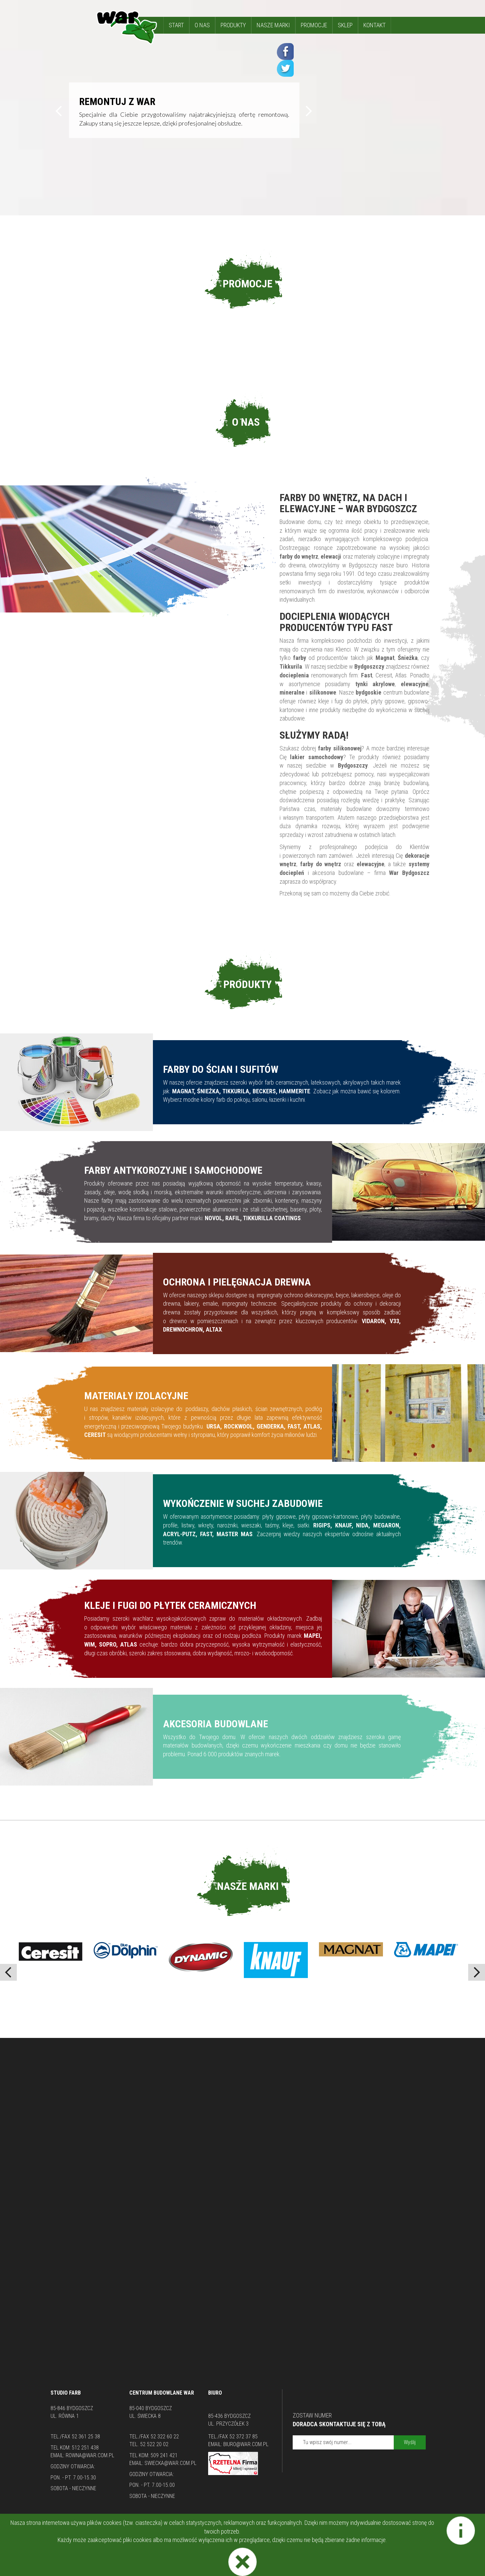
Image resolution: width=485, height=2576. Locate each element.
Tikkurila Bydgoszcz (174, 2525)
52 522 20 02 (154, 2444)
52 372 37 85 (243, 2436)
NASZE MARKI (273, 25)
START (176, 25)
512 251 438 (85, 2447)
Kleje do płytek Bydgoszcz (269, 2525)
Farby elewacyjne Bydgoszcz (116, 2525)
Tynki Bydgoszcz (217, 2525)
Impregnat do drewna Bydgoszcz (362, 2534)
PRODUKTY (233, 25)
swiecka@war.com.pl (170, 2463)
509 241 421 (164, 2455)
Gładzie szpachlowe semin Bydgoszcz (278, 2534)
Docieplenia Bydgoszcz (328, 2525)
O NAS (202, 25)
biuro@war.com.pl (245, 2444)
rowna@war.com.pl (90, 2455)
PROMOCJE (314, 25)
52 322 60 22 (165, 2436)
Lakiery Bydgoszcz (133, 2534)
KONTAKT (374, 25)
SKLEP (345, 25)
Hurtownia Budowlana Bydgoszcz (194, 2534)
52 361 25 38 (86, 2436)
